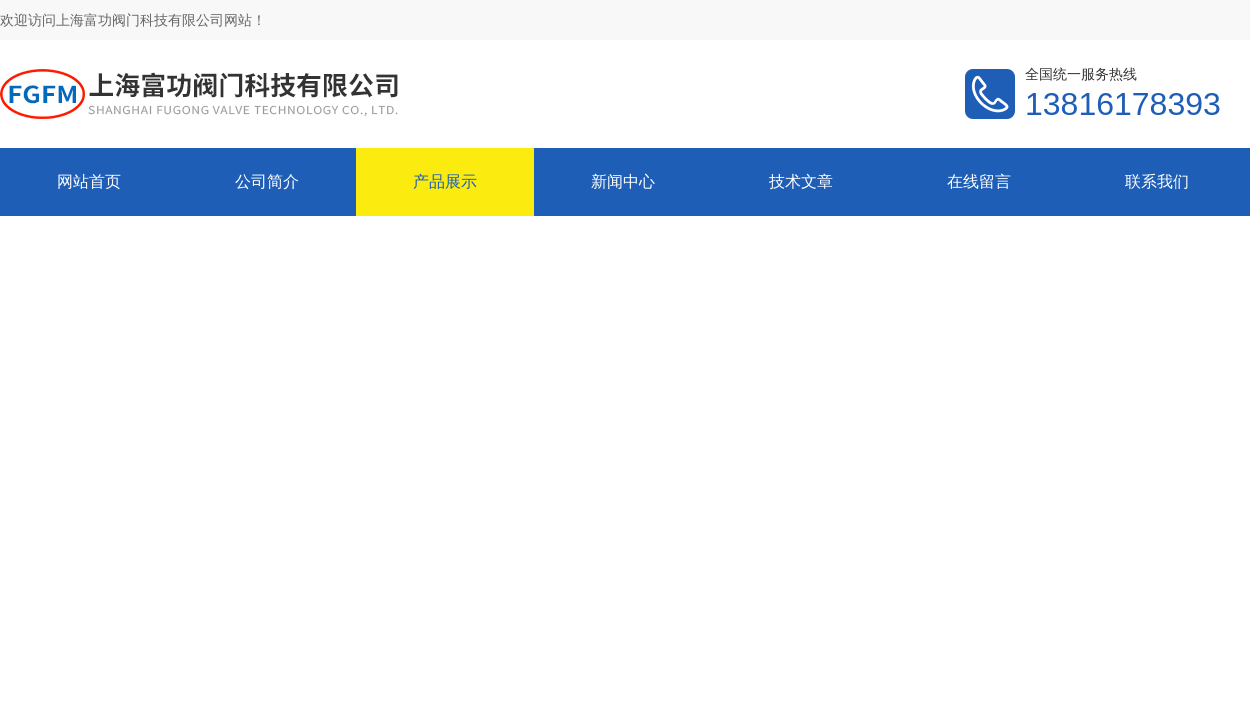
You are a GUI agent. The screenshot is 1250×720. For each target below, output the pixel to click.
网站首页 (89, 181)
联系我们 (1157, 181)
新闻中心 (623, 181)
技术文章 (801, 181)
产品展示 (445, 181)
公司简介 (267, 181)
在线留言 (979, 181)
